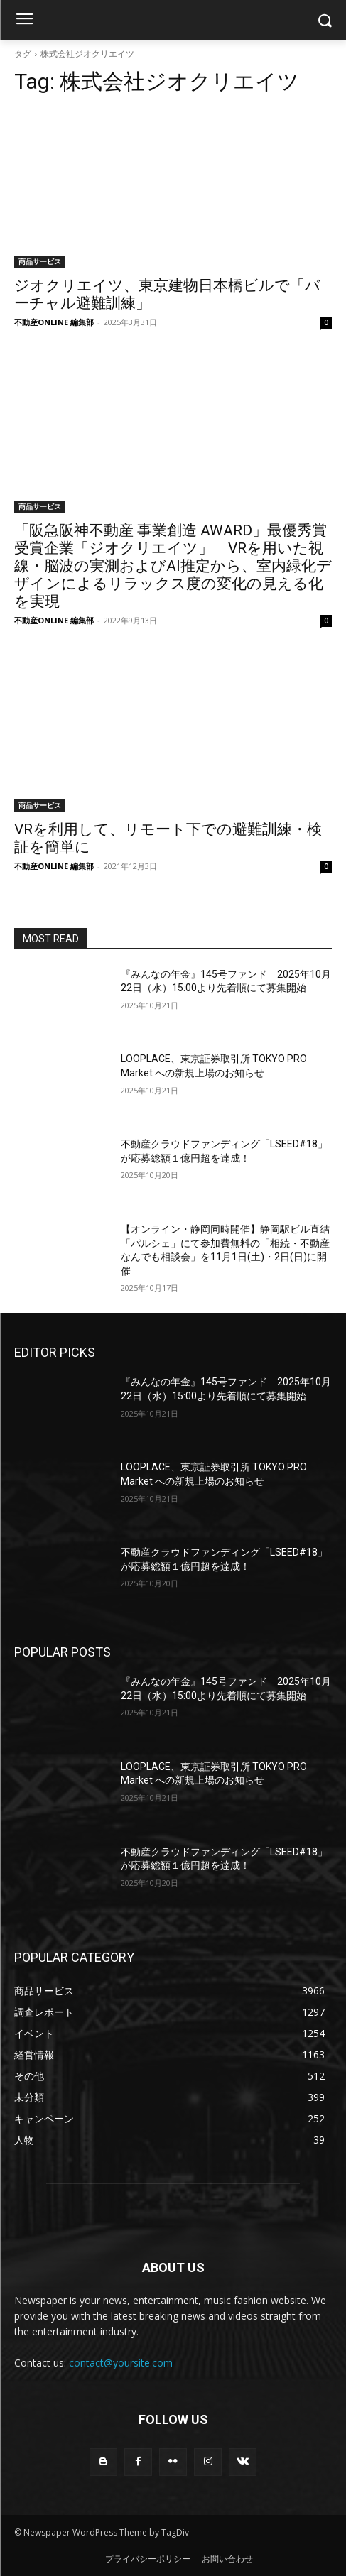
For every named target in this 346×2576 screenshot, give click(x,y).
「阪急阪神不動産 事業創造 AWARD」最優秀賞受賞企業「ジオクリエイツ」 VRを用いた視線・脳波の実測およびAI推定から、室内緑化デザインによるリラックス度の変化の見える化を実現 (173, 566)
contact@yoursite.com (121, 2362)
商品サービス (39, 261)
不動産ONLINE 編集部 (54, 322)
